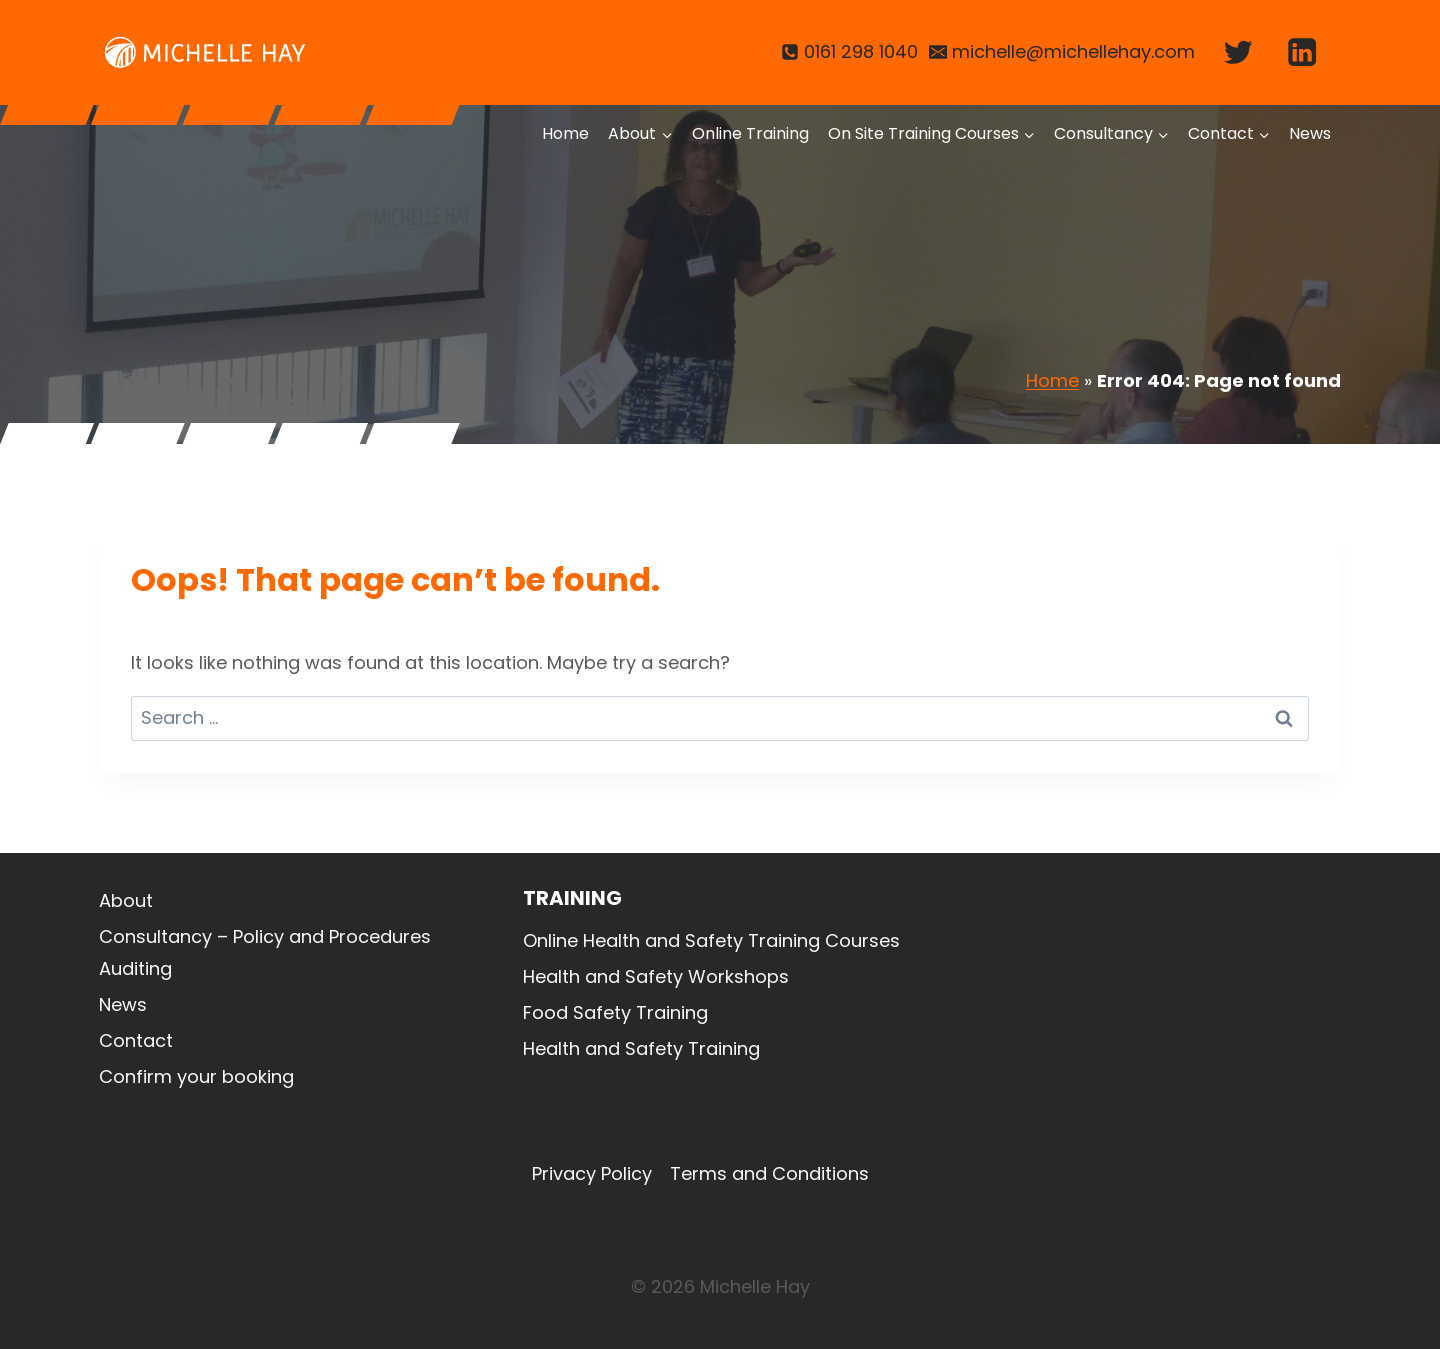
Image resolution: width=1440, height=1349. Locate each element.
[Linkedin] (1302, 52)
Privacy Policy (592, 1173)
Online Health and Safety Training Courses (711, 940)
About (126, 900)
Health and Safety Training (641, 1048)
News (1310, 133)
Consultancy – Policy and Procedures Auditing (265, 952)
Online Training (750, 133)
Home (565, 133)
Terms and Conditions (769, 1173)
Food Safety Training (615, 1012)
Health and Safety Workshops (656, 976)
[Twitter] (1237, 52)
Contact (136, 1040)
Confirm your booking (196, 1076)
